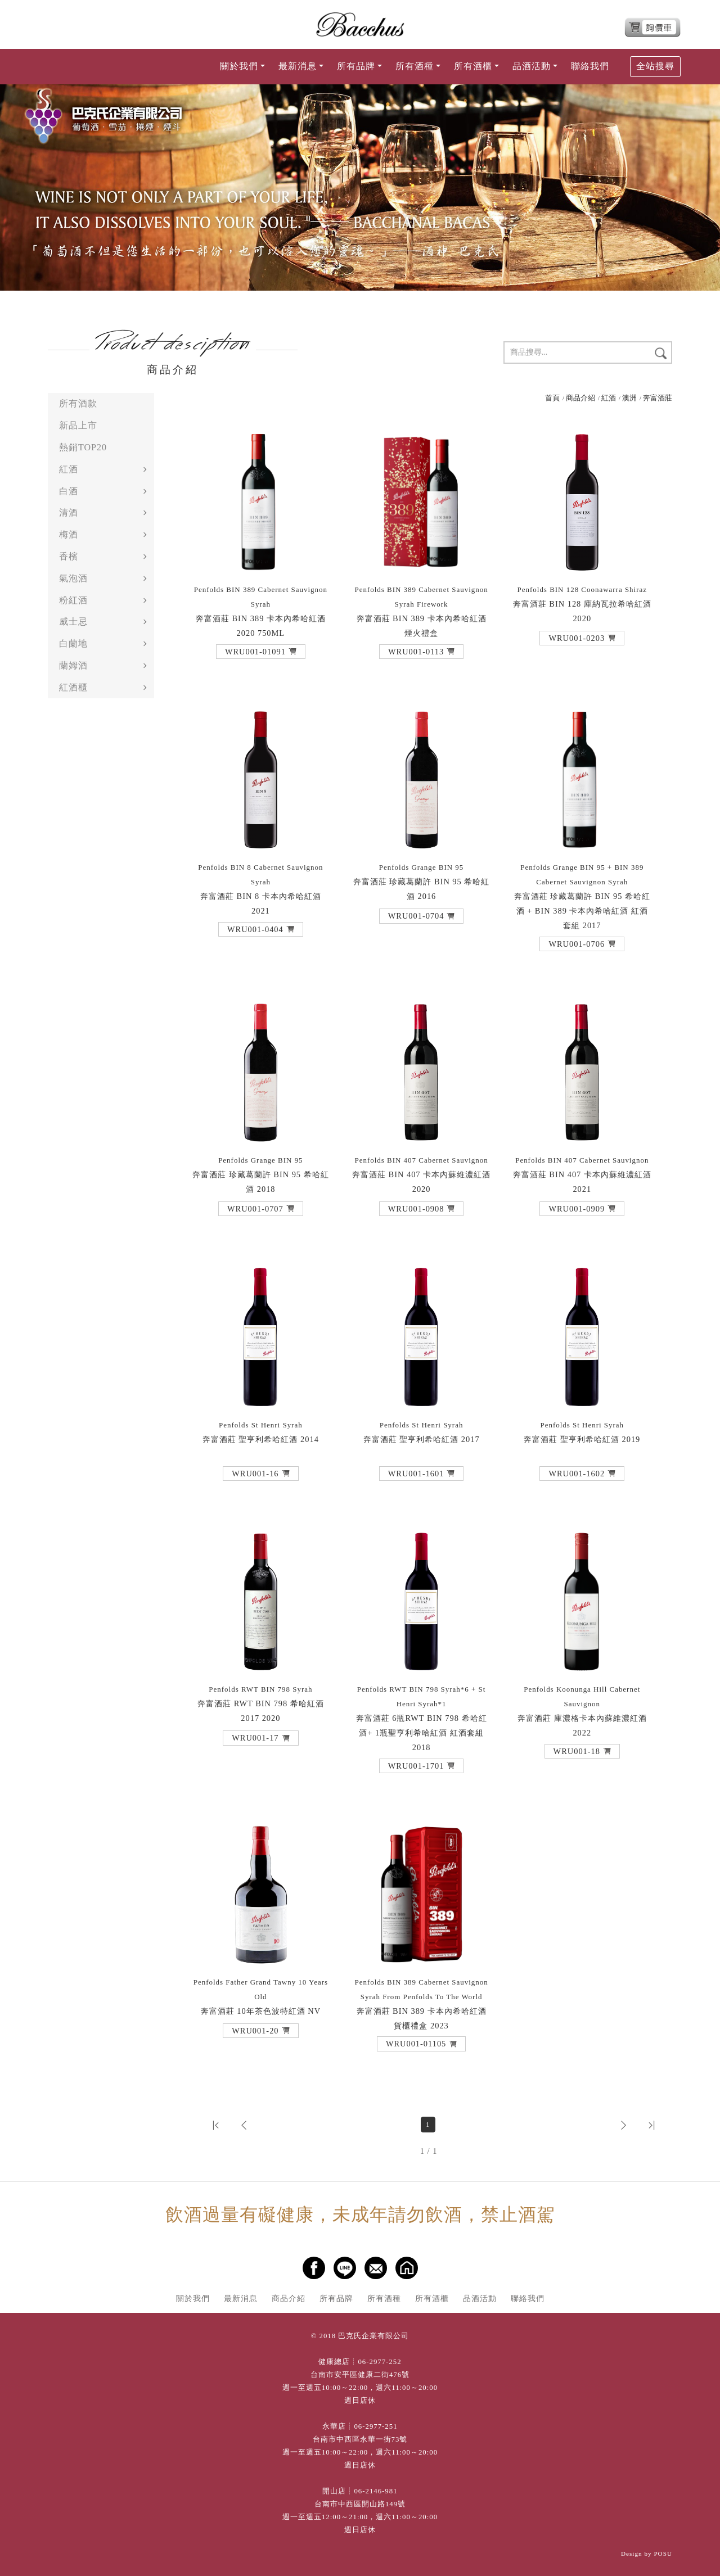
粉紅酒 (73, 600)
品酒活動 (480, 2298)
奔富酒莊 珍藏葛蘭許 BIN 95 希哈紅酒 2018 (260, 1175)
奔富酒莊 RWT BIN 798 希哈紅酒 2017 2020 (260, 1704)
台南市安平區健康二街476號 (360, 2375)
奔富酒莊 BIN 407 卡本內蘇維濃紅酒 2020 (421, 1175)
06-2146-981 (375, 2491)
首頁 (552, 398)
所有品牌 (336, 2298)
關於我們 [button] (239, 66)
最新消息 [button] (297, 66)
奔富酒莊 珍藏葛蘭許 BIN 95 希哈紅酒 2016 (421, 882)
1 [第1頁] (428, 2124)
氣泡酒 (73, 578)
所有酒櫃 (432, 2298)
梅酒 (68, 534)
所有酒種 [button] (414, 66)
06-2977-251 (375, 2426)
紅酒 (68, 469)
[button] (260, 651)
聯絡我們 (590, 66)
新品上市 (78, 425)
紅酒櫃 (73, 687)
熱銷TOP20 (83, 447)
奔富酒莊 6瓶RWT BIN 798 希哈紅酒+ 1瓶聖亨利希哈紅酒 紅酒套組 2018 (421, 1718)
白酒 (68, 491)
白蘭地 (73, 643)
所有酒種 (384, 2298)
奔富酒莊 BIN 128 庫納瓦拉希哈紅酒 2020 (582, 604)
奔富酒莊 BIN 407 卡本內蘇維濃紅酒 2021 (582, 1175)
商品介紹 (580, 398)
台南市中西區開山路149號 (360, 2504)
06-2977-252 (379, 2362)
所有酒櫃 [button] (473, 66)
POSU (663, 2553)
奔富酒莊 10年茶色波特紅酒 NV (261, 1996)
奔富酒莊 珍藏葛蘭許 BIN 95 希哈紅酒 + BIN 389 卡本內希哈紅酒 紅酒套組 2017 (582, 896)
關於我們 (193, 2298)
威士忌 (73, 621)
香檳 (68, 556)
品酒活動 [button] (531, 66)
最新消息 (241, 2298)
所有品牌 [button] (356, 66)
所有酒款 (78, 403)
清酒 (68, 512)
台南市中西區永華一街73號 (360, 2439)
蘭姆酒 (73, 665)
